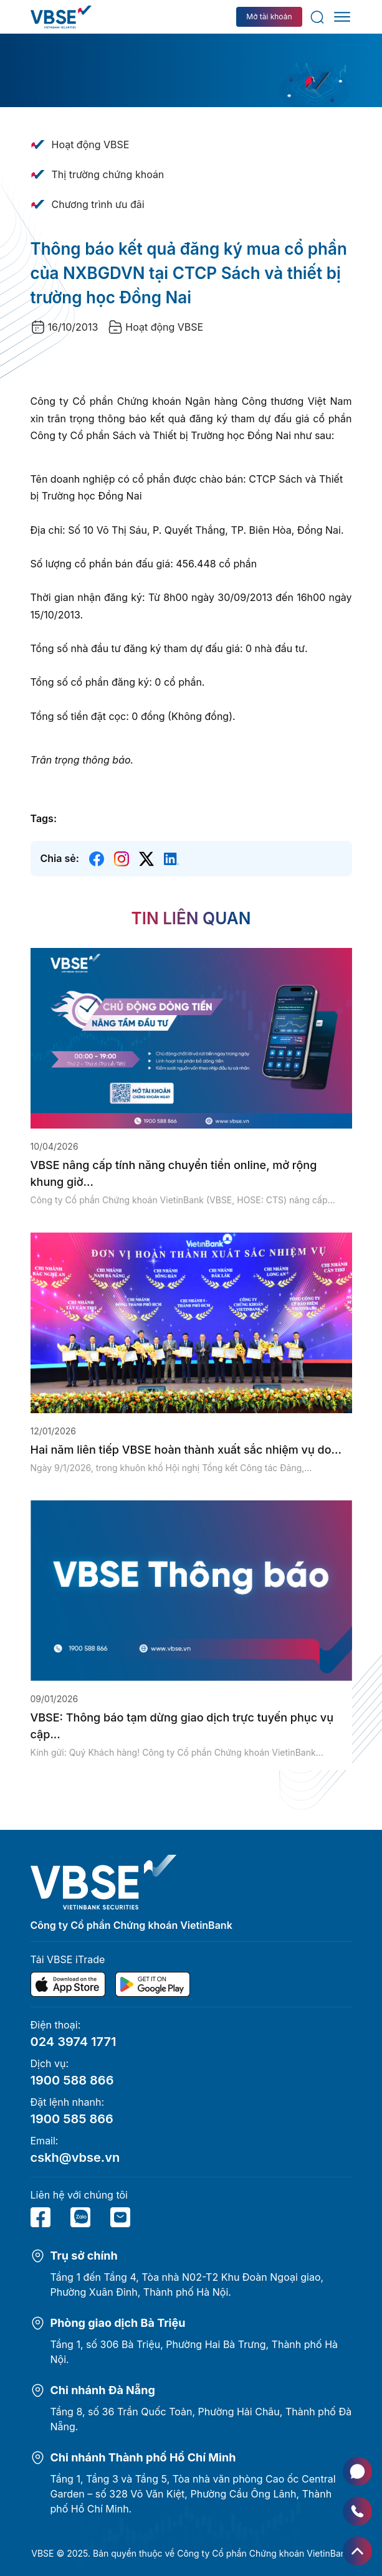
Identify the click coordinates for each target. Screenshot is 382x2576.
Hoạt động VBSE (91, 144)
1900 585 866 (72, 2118)
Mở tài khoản (269, 16)
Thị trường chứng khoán (108, 174)
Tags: (44, 818)
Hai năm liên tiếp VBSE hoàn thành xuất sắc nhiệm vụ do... (186, 1449)
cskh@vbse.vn (75, 2157)
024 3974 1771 (74, 2041)
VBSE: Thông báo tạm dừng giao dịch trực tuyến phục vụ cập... (182, 1726)
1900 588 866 (72, 2080)
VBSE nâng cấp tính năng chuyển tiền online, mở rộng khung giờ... (174, 1173)
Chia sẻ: (60, 858)
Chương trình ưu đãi (98, 204)
